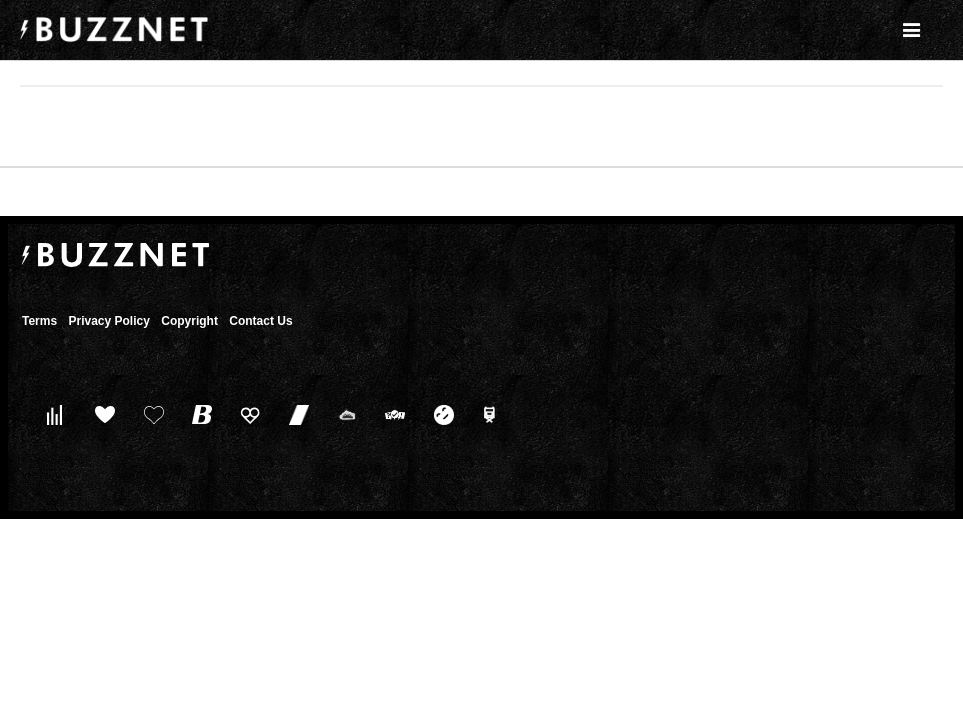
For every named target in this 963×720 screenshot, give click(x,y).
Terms (39, 321)
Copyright (189, 321)
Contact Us (260, 321)
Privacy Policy (108, 321)
